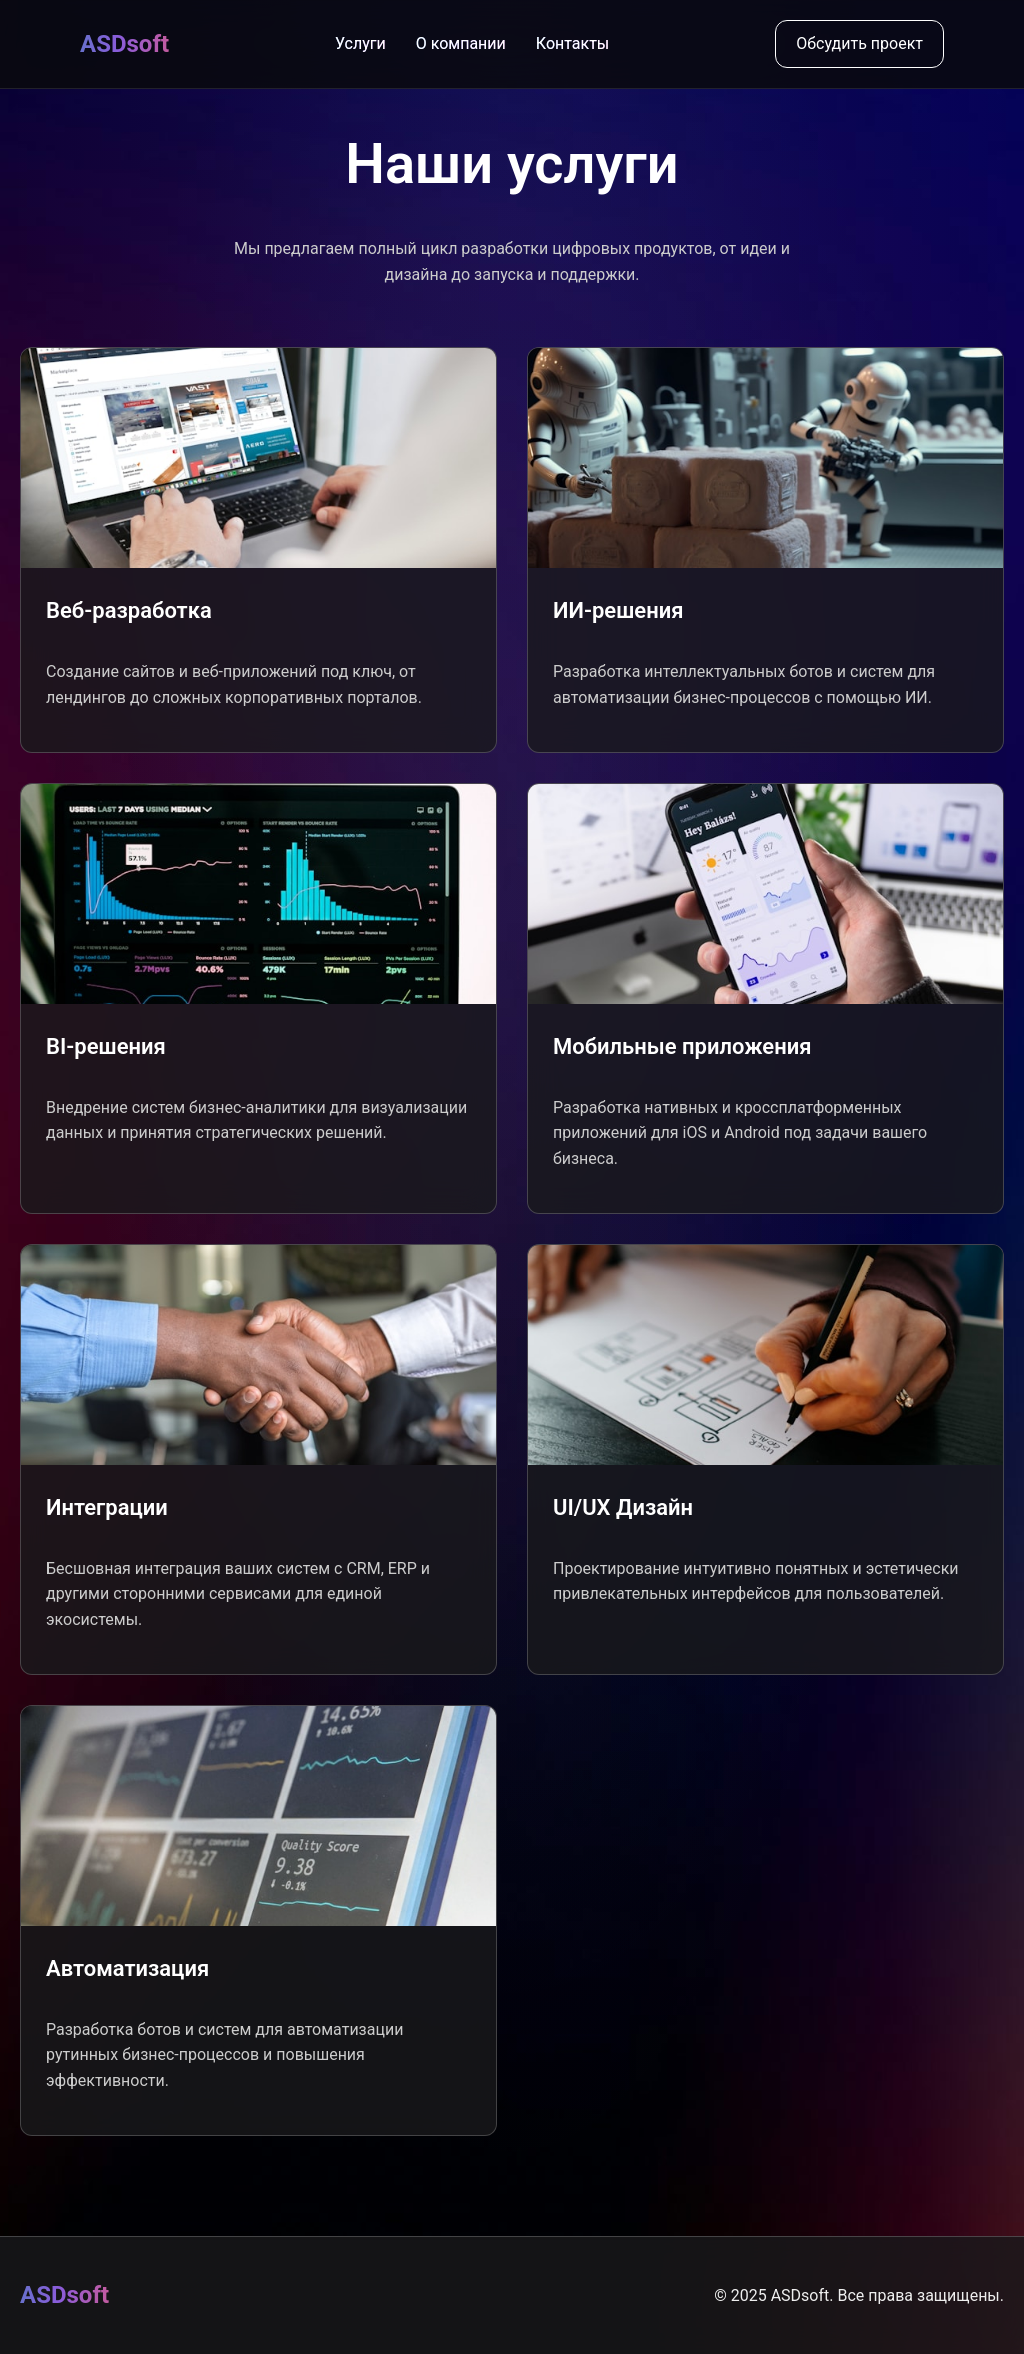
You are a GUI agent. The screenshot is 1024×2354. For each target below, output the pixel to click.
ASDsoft (124, 44)
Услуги (360, 43)
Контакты (572, 43)
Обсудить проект (859, 43)
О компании (461, 43)
